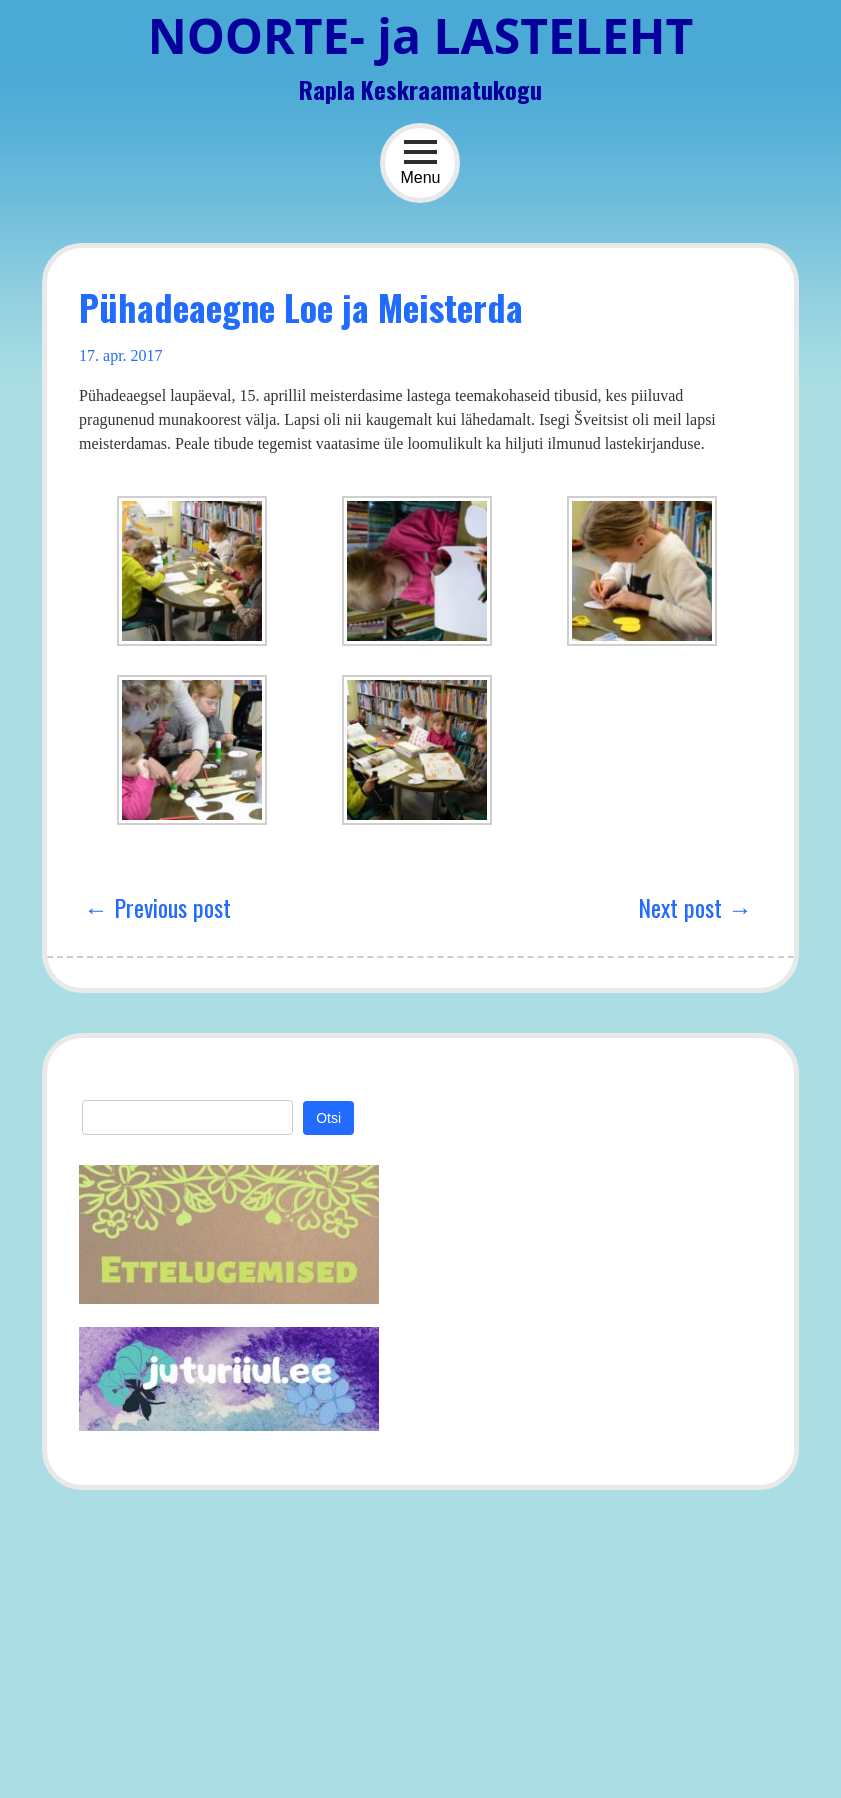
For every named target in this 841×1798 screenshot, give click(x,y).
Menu (420, 162)
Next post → (695, 907)
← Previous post (157, 907)
